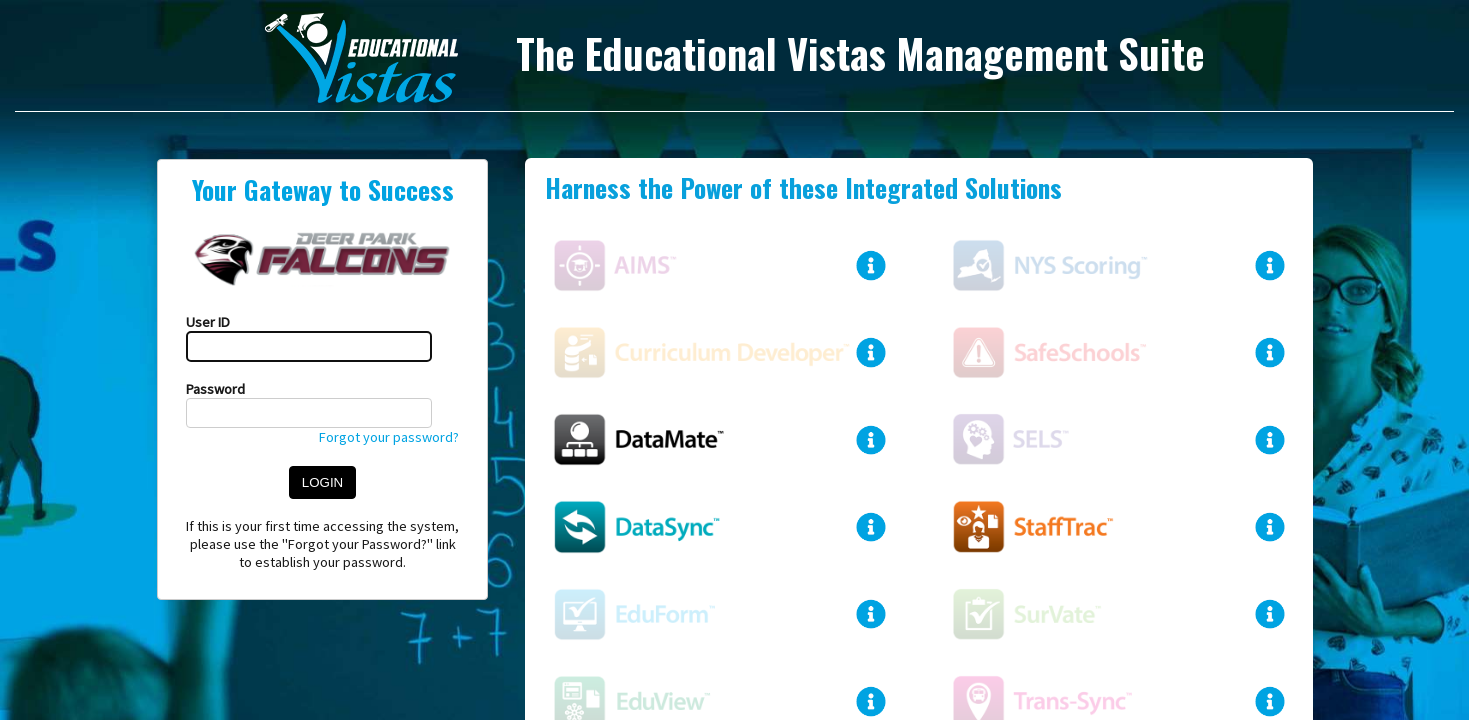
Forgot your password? (389, 437)
